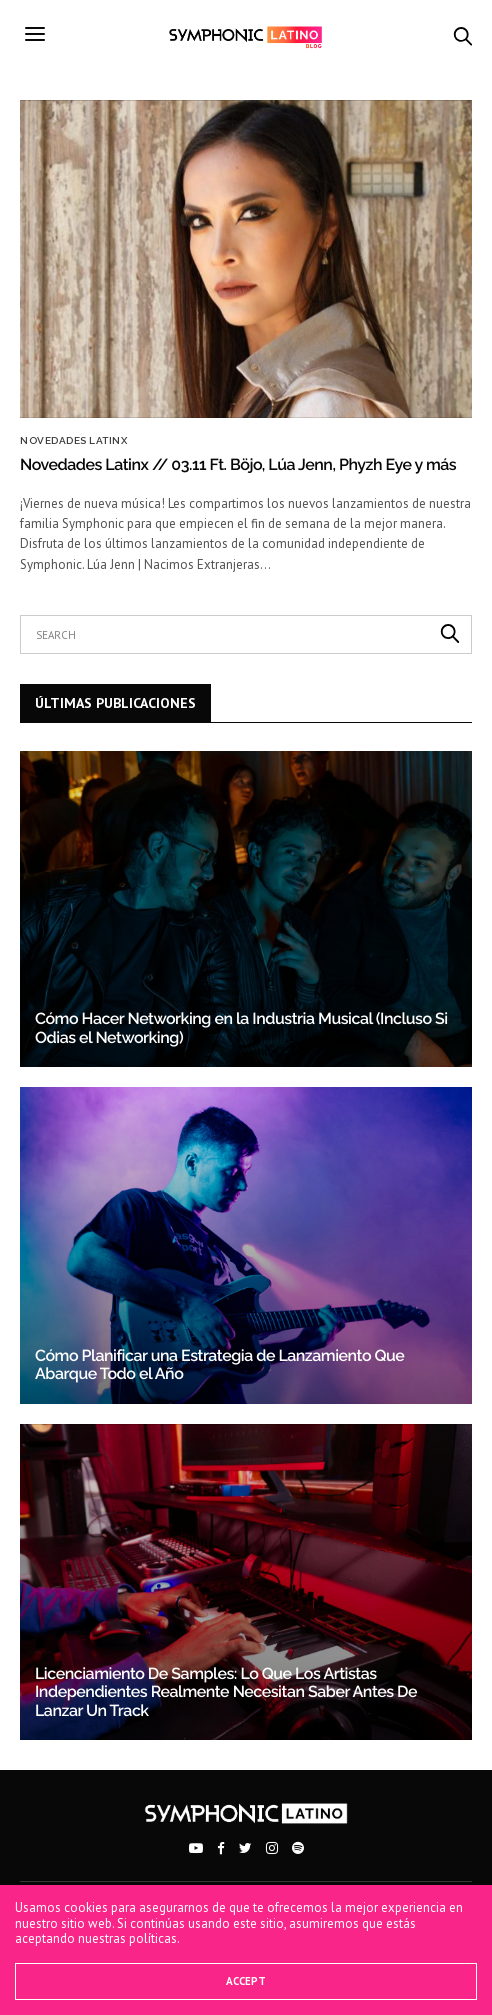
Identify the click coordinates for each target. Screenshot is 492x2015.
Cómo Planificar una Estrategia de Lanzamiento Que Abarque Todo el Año (219, 1364)
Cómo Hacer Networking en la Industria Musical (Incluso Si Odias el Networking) (241, 1027)
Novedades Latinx (73, 441)
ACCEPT (246, 1981)
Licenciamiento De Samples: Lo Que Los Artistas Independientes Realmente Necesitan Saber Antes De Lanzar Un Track (226, 1692)
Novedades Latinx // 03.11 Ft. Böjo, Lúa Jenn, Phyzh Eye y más (238, 464)
